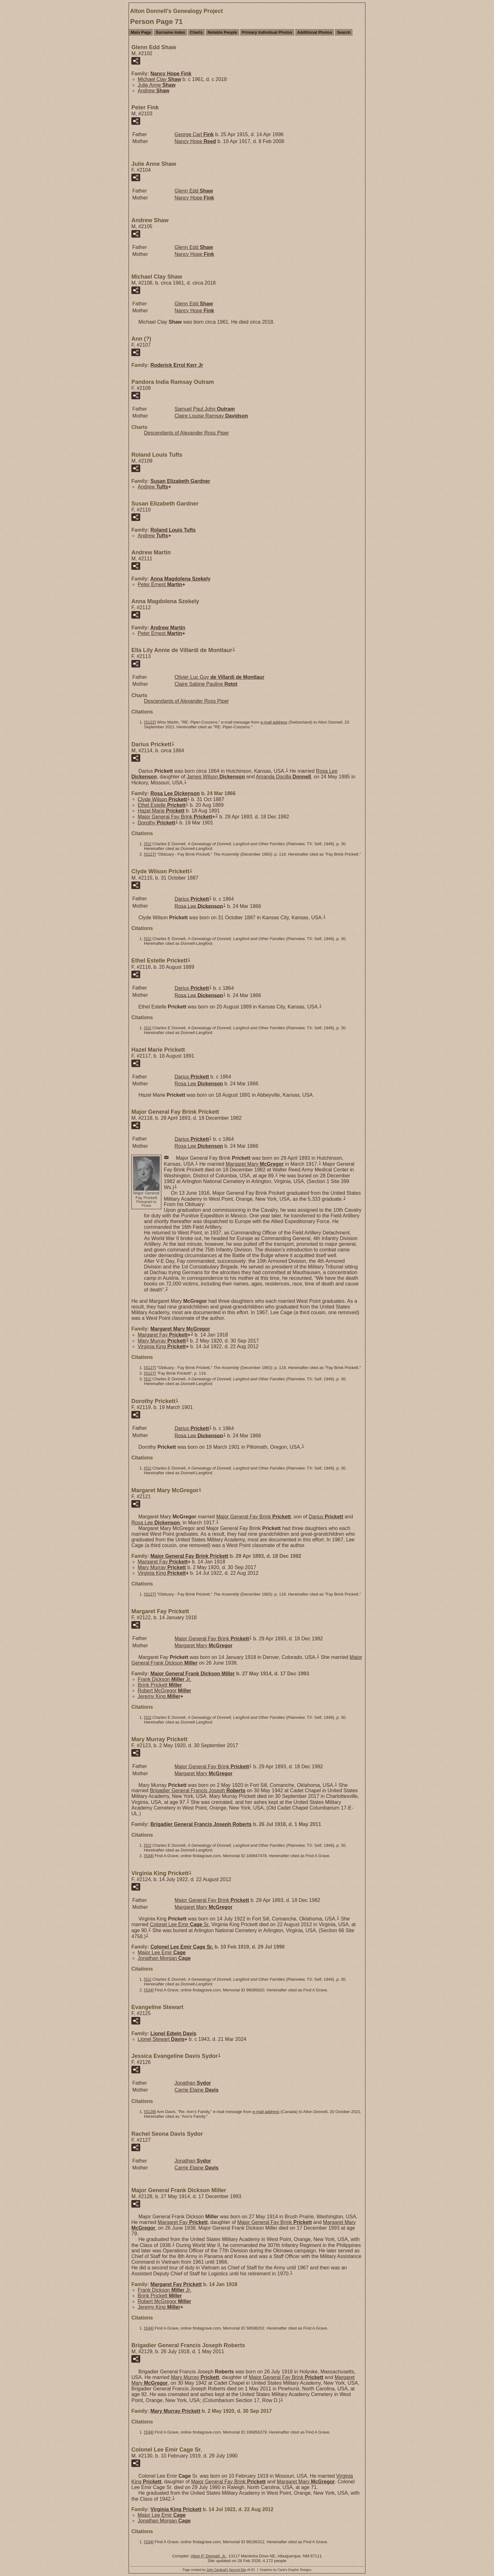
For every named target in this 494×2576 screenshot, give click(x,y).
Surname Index (170, 32)
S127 (150, 854)
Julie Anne (156, 85)
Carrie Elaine (197, 2090)
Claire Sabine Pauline (206, 684)
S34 (148, 1855)
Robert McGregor (164, 1690)
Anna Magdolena (180, 578)
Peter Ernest (160, 584)
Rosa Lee (175, 793)
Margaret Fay (162, 1334)
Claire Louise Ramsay (211, 416)
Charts (196, 32)
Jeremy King (159, 1696)
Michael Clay (159, 79)
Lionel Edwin (173, 2033)
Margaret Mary (255, 1164)
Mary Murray (162, 1340)
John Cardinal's (217, 2570)
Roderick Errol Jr (176, 365)
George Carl (194, 134)
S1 (147, 843)
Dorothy (156, 822)
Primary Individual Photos (267, 32)
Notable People (222, 32)
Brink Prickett (160, 1685)
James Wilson (216, 776)
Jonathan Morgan (164, 1958)
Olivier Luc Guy (219, 677)
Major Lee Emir (162, 1952)
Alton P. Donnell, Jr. (208, 2556)
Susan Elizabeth (180, 481)
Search (343, 32)
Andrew (153, 90)
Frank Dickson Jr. (164, 1679)
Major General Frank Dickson (192, 1673)
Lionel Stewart (161, 2039)
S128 (150, 2111)
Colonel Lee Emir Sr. (180, 1924)
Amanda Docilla (283, 776)
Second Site (237, 2570)
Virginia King (162, 1346)
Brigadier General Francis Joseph (197, 1790)
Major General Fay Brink (175, 816)
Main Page (141, 32)
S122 (150, 722)
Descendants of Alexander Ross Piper (186, 433)
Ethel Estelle (162, 805)
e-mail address (274, 722)
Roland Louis (173, 530)
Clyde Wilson (162, 799)
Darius (192, 899)
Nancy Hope (170, 73)
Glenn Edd (194, 190)
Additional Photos (314, 32)
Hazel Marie (161, 810)
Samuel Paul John (205, 409)
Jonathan (193, 2083)
